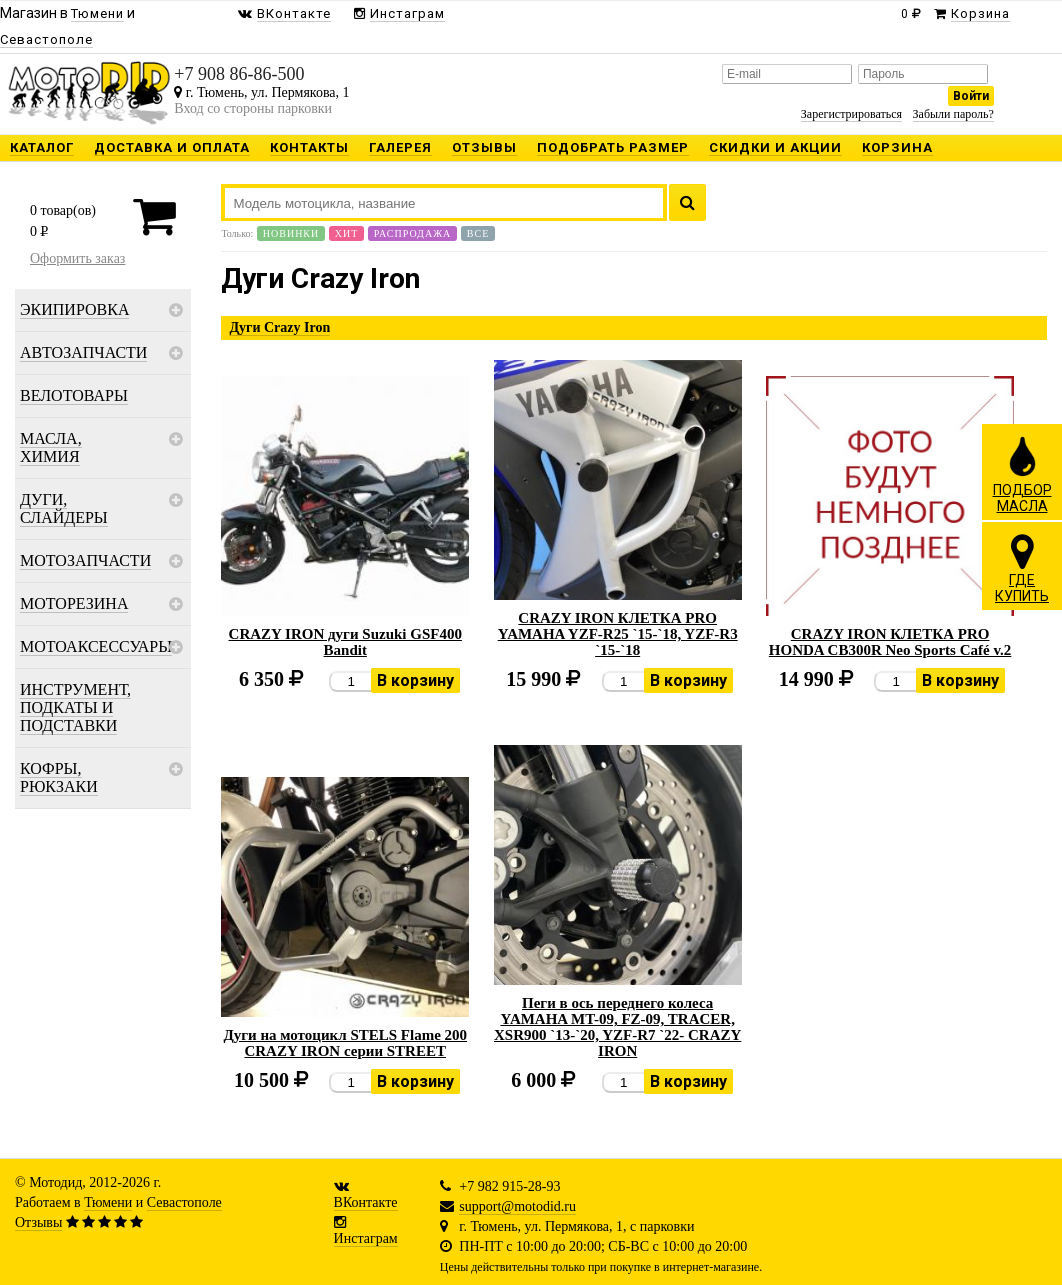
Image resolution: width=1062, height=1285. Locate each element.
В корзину (415, 680)
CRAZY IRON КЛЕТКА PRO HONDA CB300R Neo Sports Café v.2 (890, 642)
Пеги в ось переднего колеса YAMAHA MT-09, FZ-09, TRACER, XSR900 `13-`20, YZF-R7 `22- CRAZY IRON (617, 1027)
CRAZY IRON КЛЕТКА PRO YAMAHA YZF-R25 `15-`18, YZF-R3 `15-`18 (618, 634)
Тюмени (108, 1202)
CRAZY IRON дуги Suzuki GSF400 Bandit (345, 642)
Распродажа (413, 233)
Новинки (291, 233)
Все (478, 233)
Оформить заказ (77, 258)
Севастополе (184, 1202)
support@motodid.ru (517, 1206)
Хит (347, 233)
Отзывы (38, 1222)
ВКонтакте (366, 1202)
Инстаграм (366, 1238)
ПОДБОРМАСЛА (1022, 474)
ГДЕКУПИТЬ (1022, 568)
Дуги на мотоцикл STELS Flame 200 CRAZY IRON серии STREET (345, 1043)
